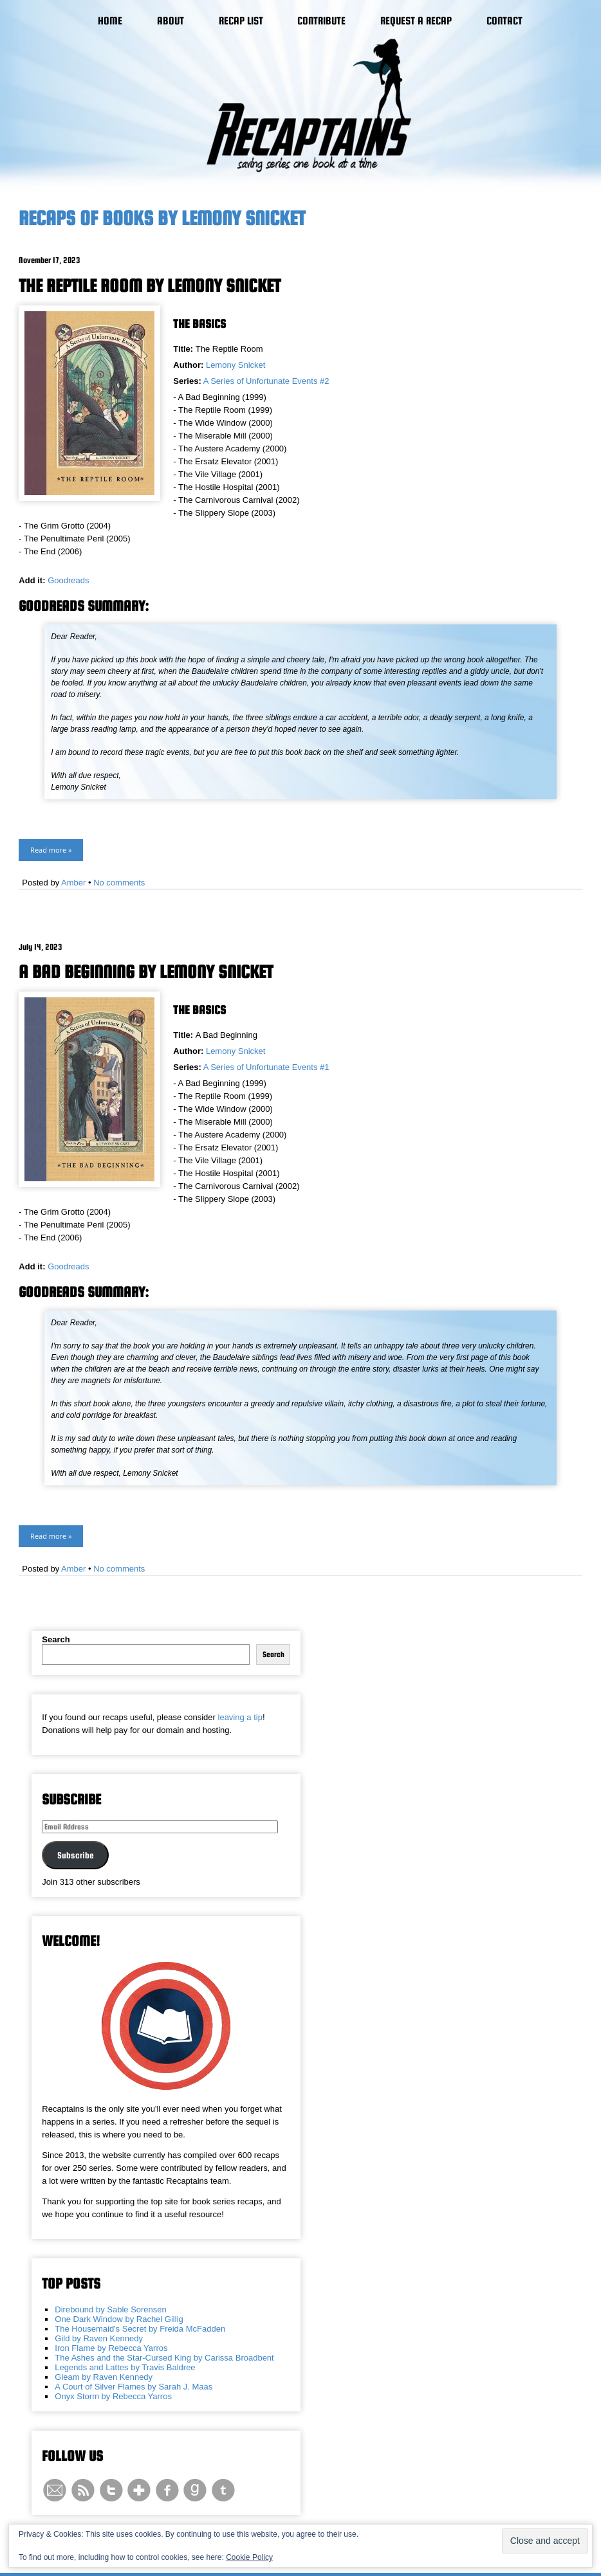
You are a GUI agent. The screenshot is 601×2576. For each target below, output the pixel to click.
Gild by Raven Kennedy (99, 2338)
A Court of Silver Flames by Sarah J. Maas (133, 2386)
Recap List (241, 21)
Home (110, 21)
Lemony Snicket (236, 365)
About (170, 21)
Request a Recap (416, 21)
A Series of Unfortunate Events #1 (266, 1067)
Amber (73, 882)
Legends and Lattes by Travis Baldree (125, 2367)
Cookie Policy (249, 2557)
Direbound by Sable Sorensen (110, 2309)
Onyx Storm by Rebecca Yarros (113, 2396)
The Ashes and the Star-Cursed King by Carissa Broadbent (164, 2358)
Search (55, 1639)
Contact (504, 21)
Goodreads (68, 580)
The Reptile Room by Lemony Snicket (150, 285)
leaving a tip (240, 1717)
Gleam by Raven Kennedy (104, 2377)
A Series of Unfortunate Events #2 (266, 381)
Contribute (321, 21)
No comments (119, 882)
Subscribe (75, 1855)
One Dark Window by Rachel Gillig (119, 2319)
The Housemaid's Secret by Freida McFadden (140, 2329)
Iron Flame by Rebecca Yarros (111, 2348)
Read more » (50, 850)
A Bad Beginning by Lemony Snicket (146, 971)
